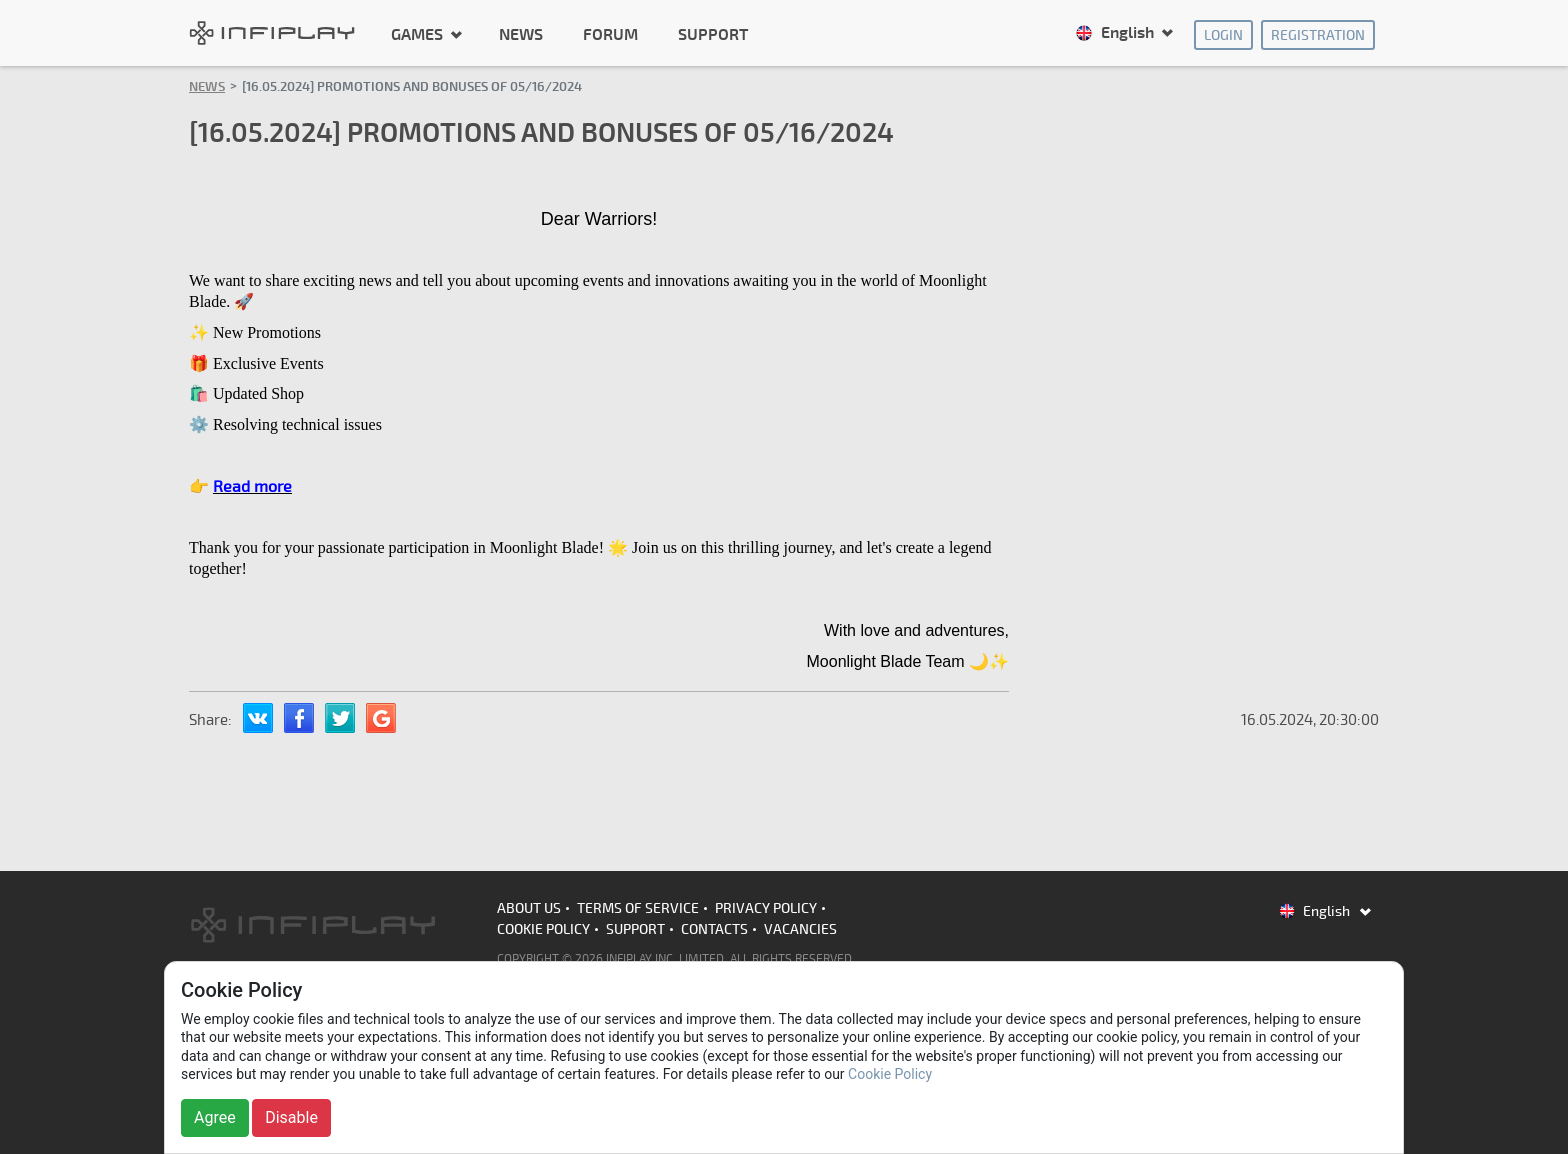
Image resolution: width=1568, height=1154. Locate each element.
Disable (291, 1117)
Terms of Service (638, 908)
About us (529, 908)
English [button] (1116, 33)
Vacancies (800, 929)
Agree (215, 1117)
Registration (1318, 35)
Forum (610, 35)
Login (1223, 35)
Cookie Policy (543, 929)
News (521, 35)
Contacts (714, 929)
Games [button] (419, 34)
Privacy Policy (766, 908)
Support (713, 35)
